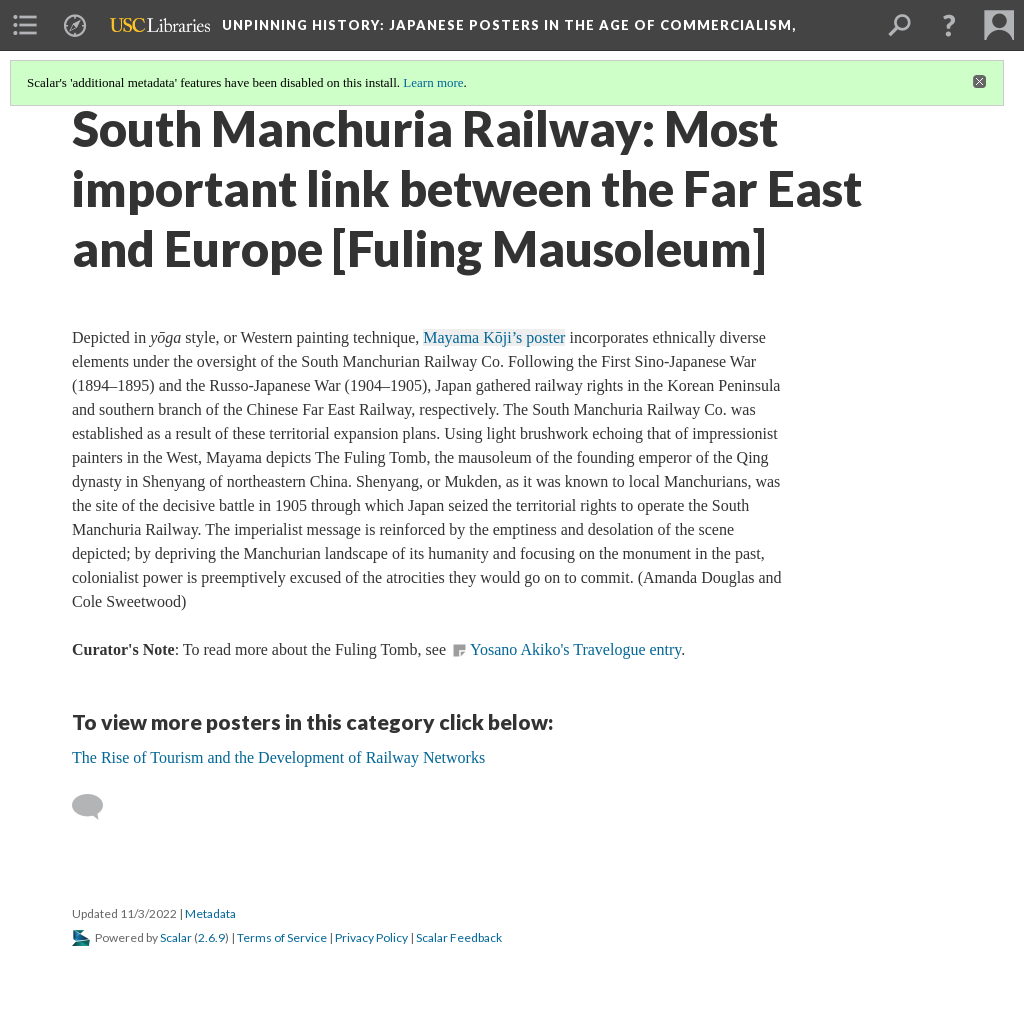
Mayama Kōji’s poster (494, 337)
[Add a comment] (96, 807)
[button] (949, 25)
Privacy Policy (371, 937)
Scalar (176, 937)
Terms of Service (282, 937)
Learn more (433, 82)
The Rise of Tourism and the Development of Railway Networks (278, 757)
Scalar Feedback (459, 937)
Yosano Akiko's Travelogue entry (575, 649)
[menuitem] (25, 25)
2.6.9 (211, 937)
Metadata (210, 913)
